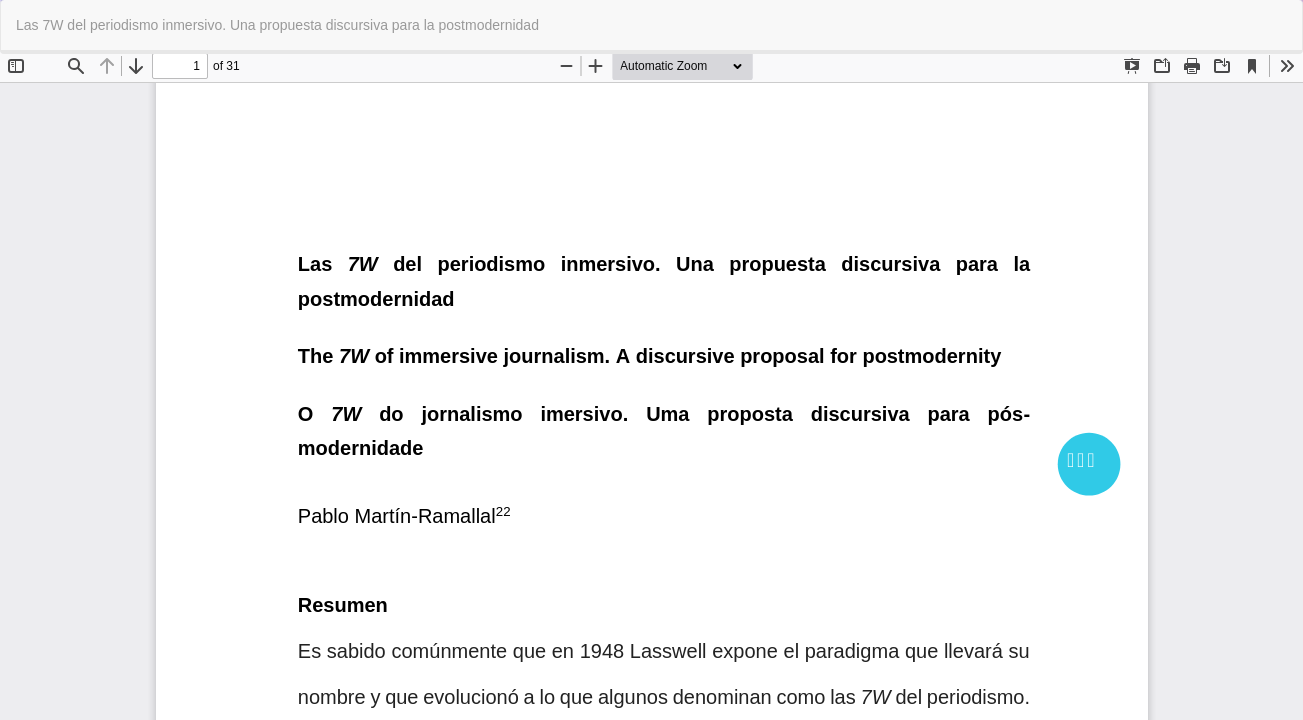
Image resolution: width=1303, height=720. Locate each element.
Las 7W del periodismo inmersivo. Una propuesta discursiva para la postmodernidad (277, 25)
